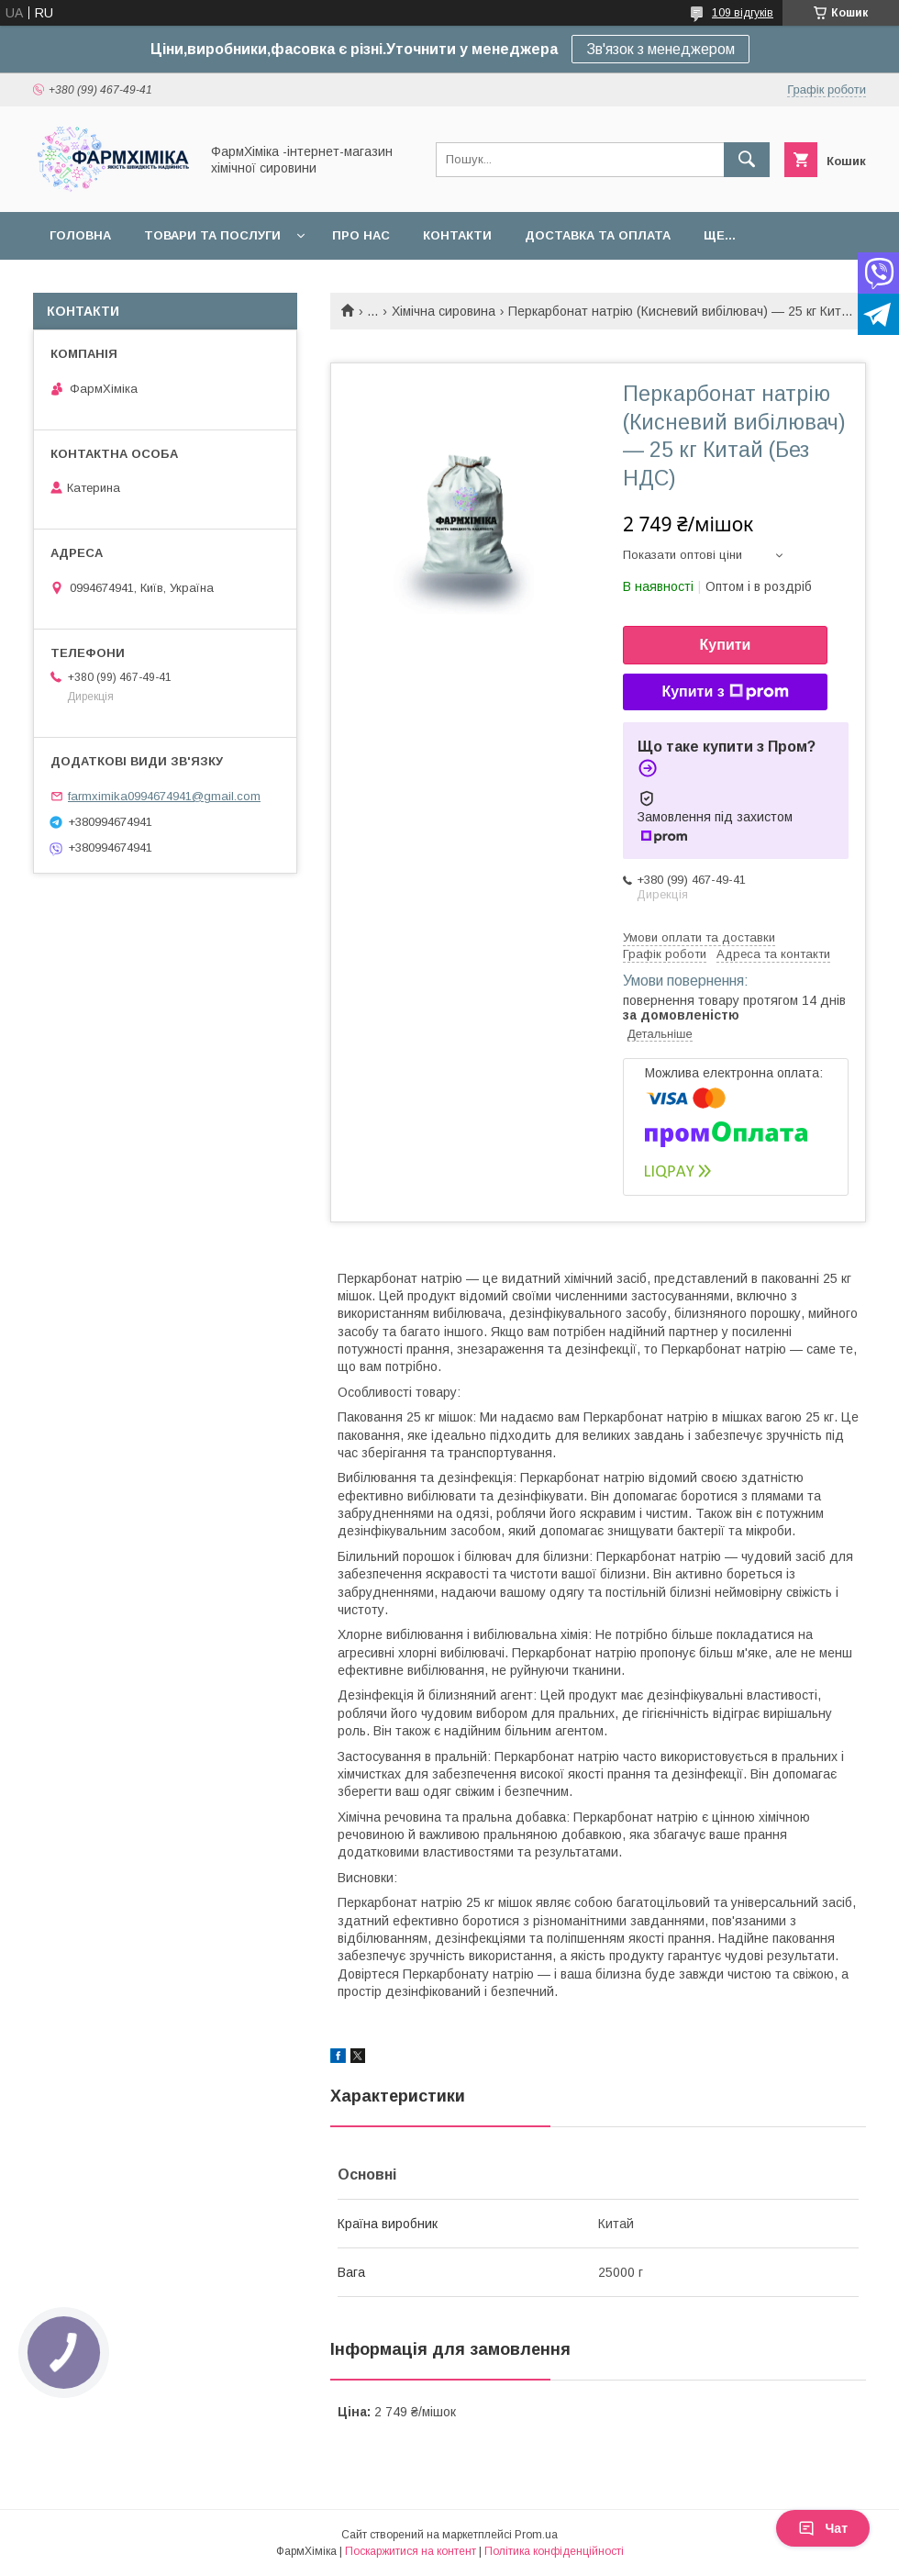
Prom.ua (536, 2534)
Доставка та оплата (598, 235)
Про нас (361, 235)
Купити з (724, 692)
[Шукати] (747, 159)
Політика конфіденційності (554, 2551)
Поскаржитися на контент (410, 2551)
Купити (725, 644)
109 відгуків (742, 12)
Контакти (457, 235)
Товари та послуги (212, 235)
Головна (80, 235)
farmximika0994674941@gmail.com (164, 796)
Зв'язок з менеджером (660, 49)
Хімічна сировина (443, 311)
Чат (823, 2528)
